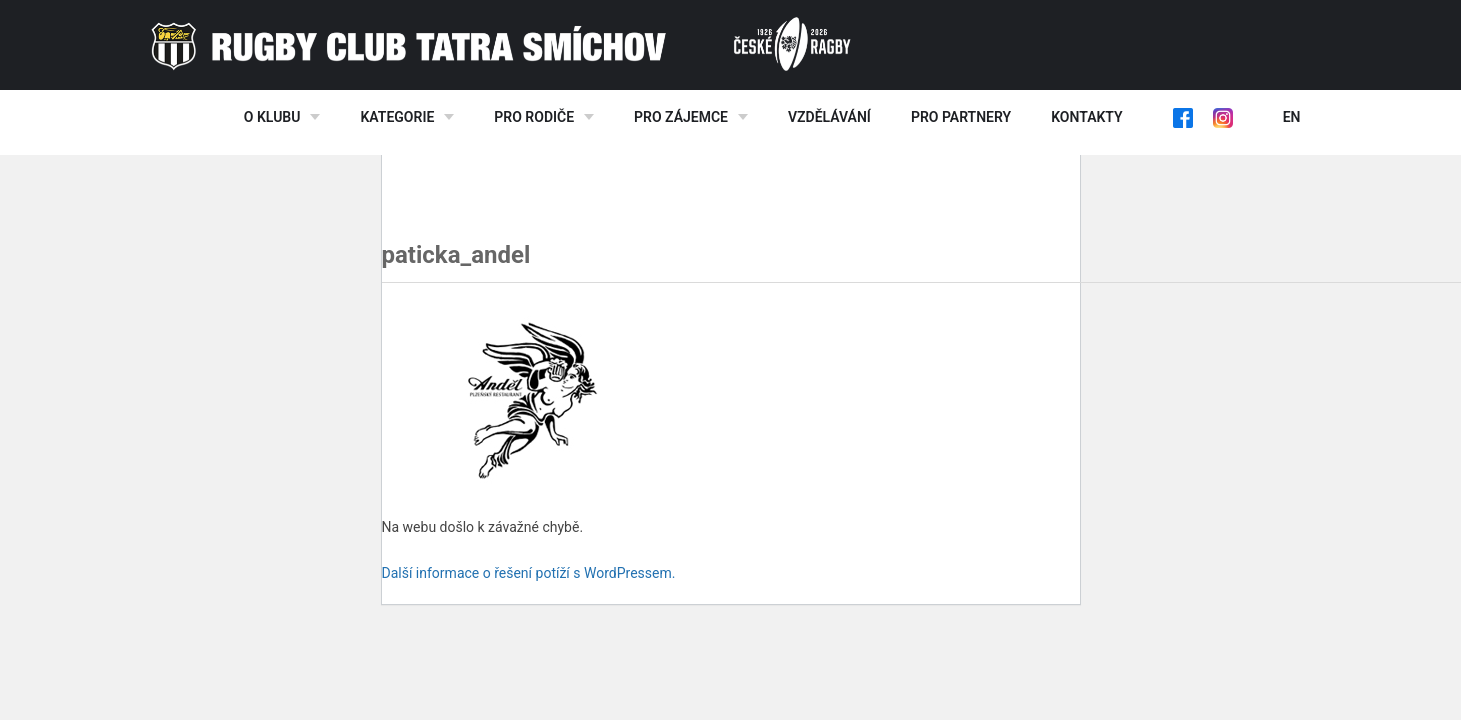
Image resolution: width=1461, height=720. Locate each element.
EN (1292, 117)
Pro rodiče (534, 117)
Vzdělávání (829, 117)
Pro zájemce (681, 117)
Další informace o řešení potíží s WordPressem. (529, 573)
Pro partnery (961, 117)
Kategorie (397, 117)
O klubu (272, 117)
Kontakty (1086, 117)
